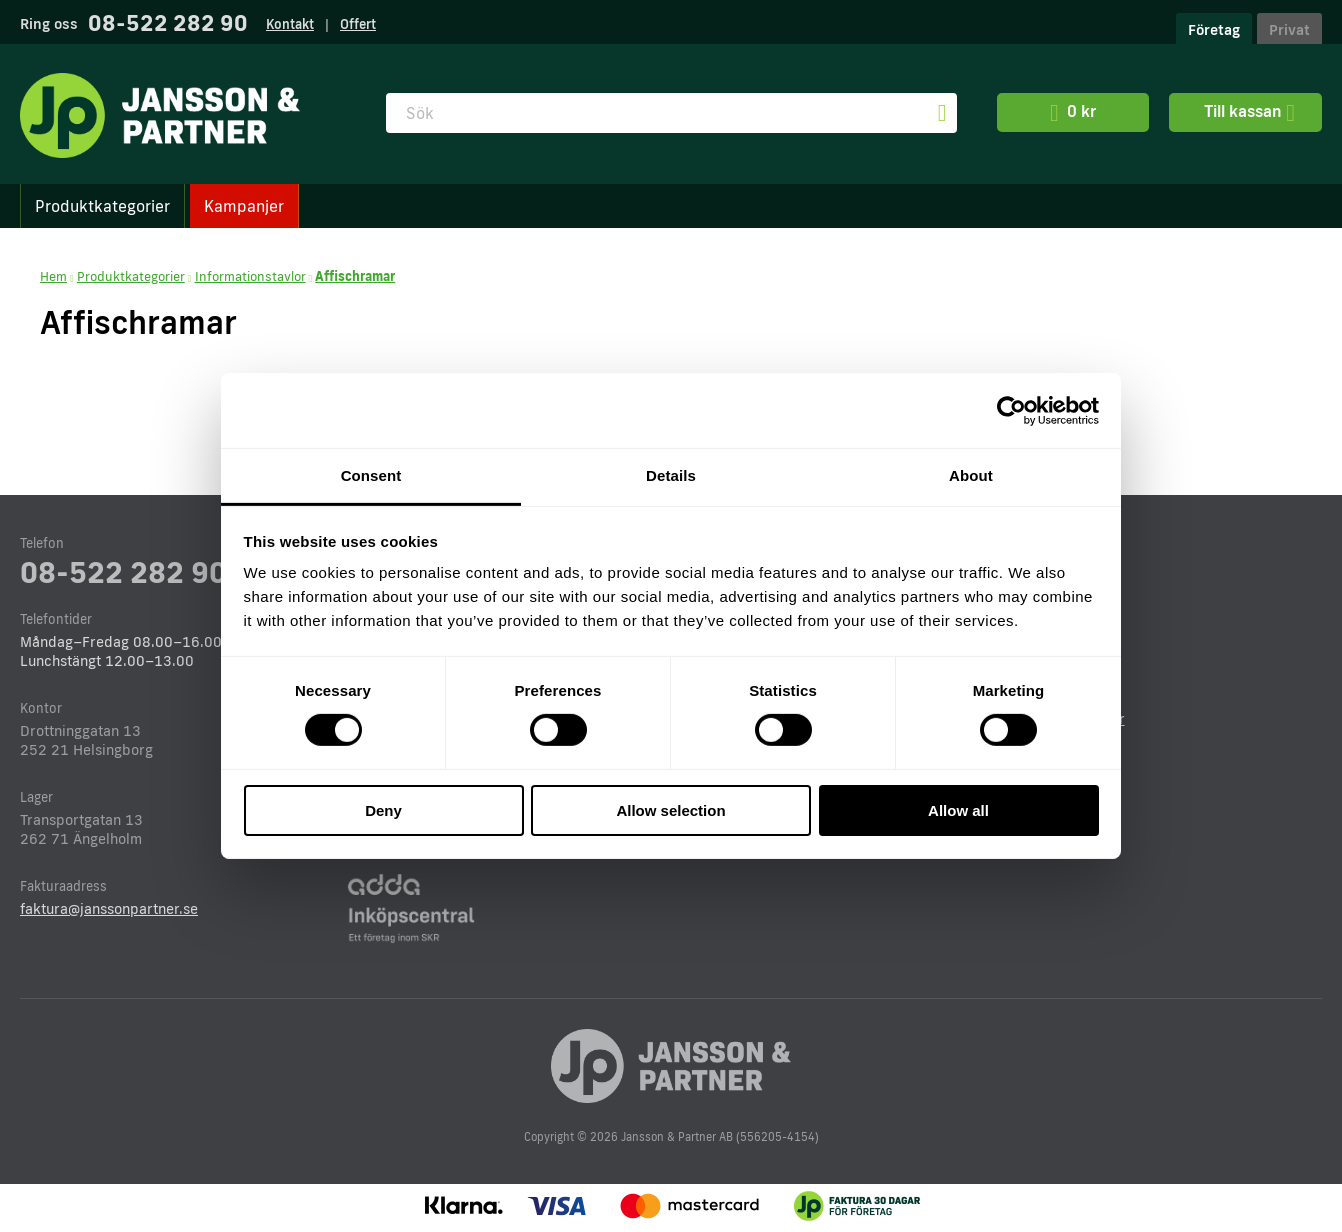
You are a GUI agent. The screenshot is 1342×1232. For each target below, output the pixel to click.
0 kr (1073, 113)
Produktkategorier (102, 206)
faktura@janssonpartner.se (109, 908)
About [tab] (971, 475)
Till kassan (1245, 113)
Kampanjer (244, 206)
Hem (53, 276)
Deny (383, 810)
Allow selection (670, 810)
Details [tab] (671, 475)
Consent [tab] (371, 475)
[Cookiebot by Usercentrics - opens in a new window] (1011, 410)
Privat (1289, 29)
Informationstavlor (250, 276)
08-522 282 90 (168, 23)
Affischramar (355, 276)
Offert (358, 24)
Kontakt (290, 24)
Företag (1214, 29)
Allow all (958, 810)
